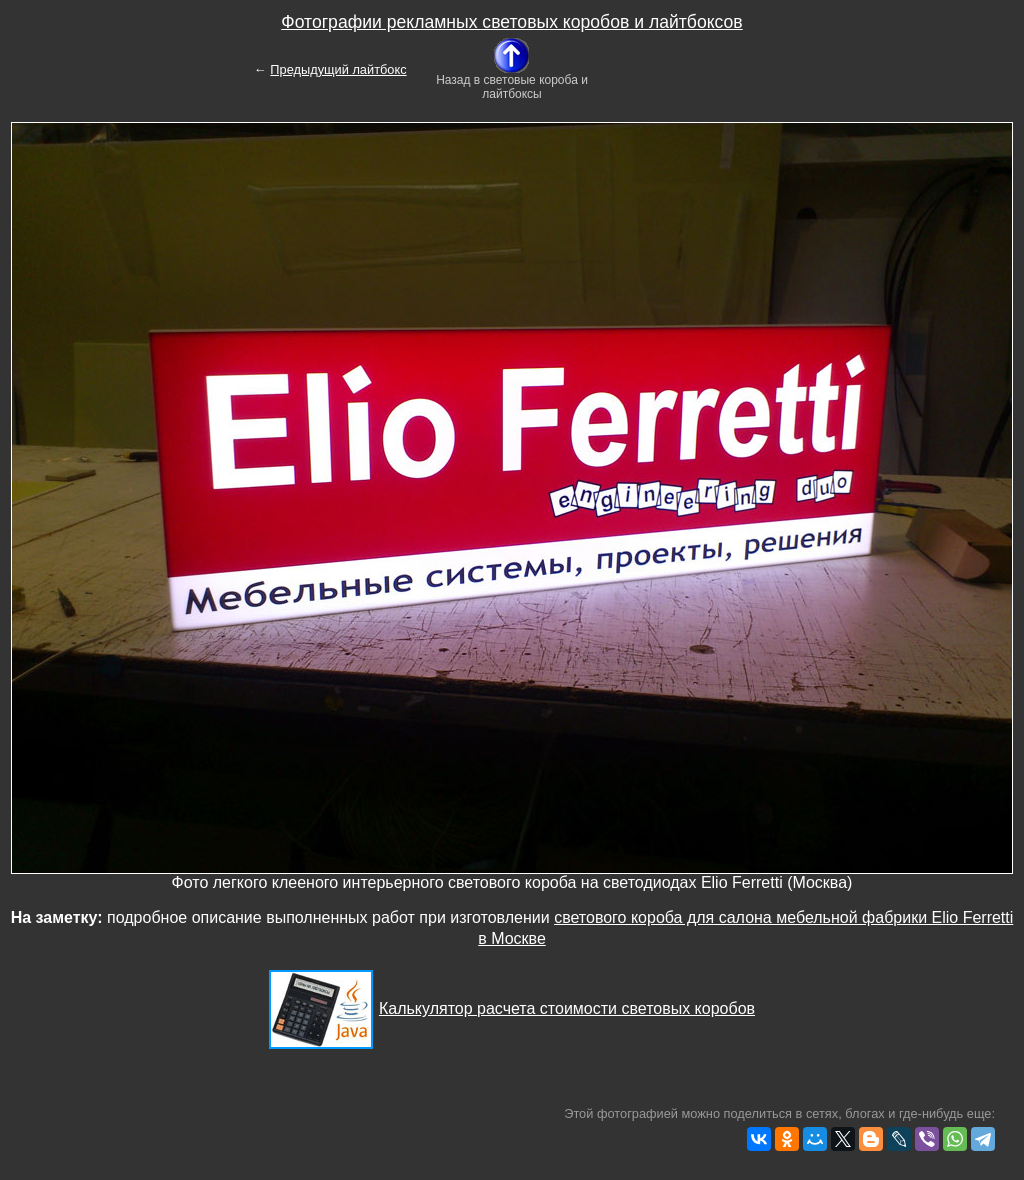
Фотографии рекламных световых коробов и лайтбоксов (511, 22)
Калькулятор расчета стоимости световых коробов (567, 1008)
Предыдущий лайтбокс (338, 69)
